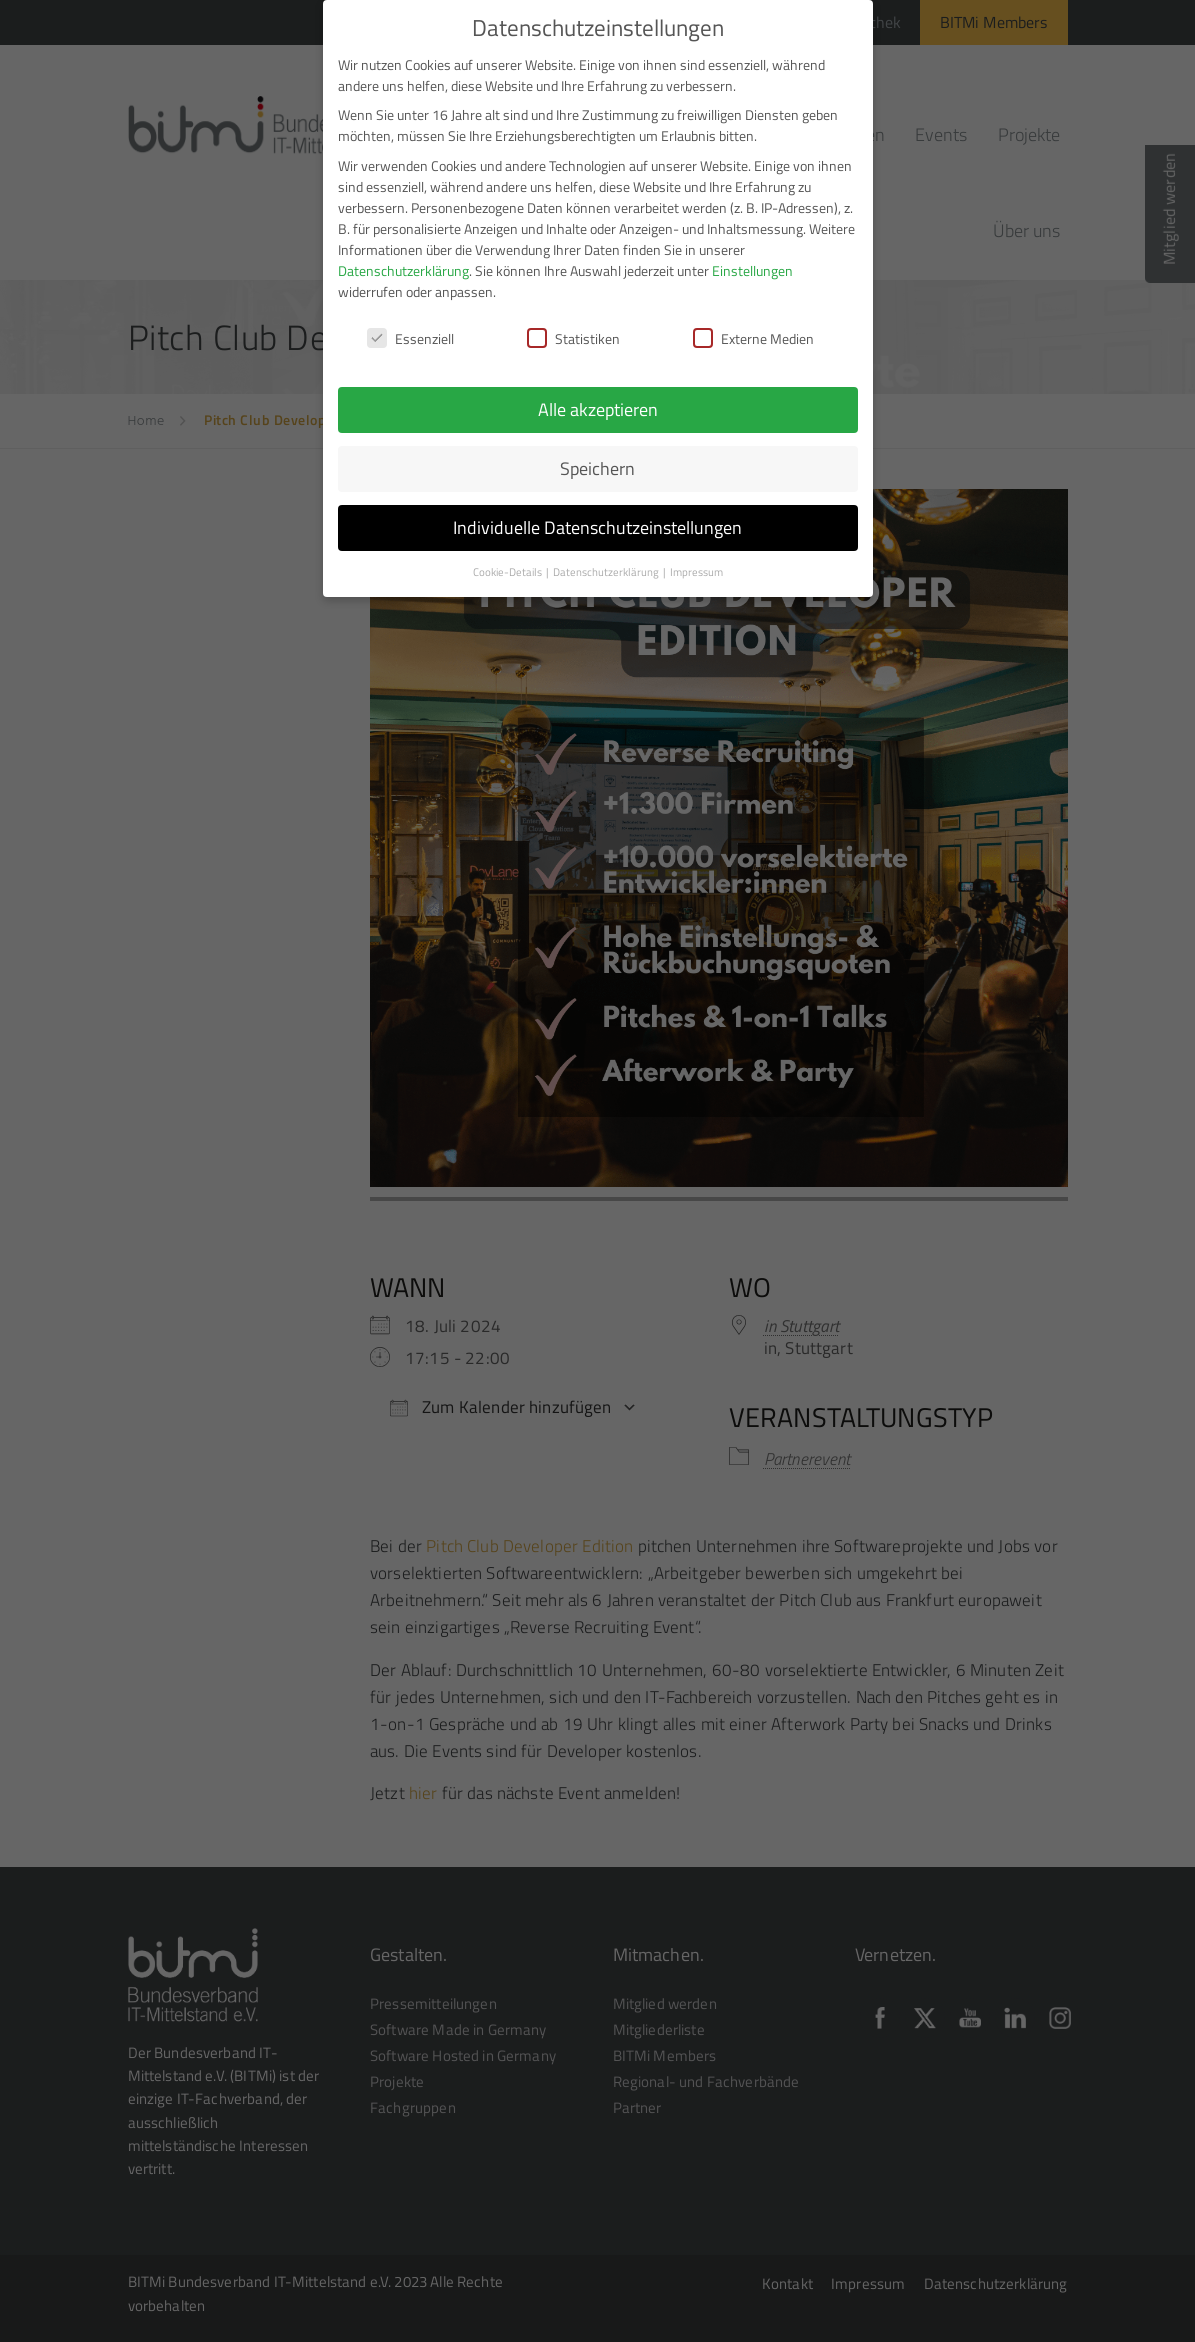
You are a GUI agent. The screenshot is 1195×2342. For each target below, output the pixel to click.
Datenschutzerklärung (403, 263)
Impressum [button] (696, 566)
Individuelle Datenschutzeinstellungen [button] (597, 521)
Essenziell (410, 332)
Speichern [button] (597, 462)
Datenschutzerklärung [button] (607, 566)
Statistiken (573, 332)
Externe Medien (753, 332)
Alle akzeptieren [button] (598, 403)
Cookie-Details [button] (508, 566)
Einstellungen (752, 263)
